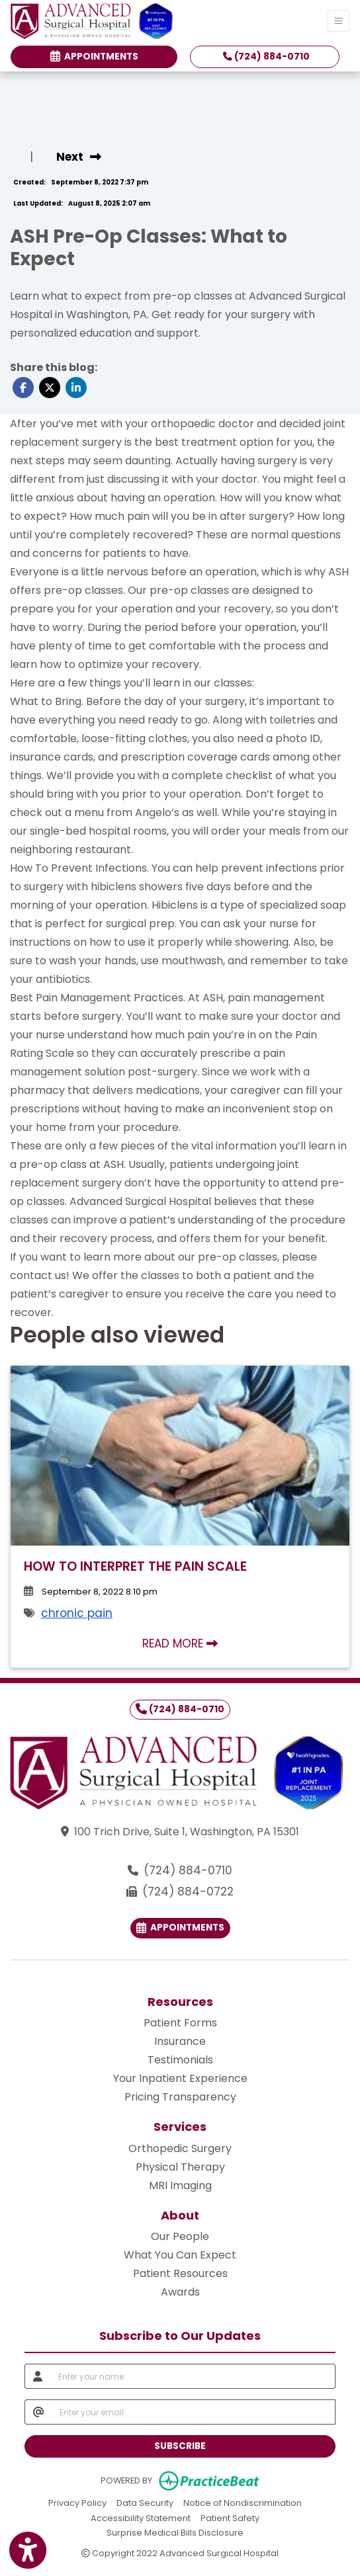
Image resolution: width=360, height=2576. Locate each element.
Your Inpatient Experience (180, 2078)
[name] (193, 2376)
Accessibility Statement (141, 2517)
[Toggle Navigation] (338, 21)
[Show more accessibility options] (27, 2551)
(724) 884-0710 (266, 56)
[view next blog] (78, 157)
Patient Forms (180, 2022)
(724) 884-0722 (188, 1891)
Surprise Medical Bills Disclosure (175, 2532)
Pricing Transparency (180, 2096)
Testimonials (180, 2059)
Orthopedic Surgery (180, 2148)
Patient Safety (230, 2517)
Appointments (180, 1927)
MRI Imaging (180, 2185)
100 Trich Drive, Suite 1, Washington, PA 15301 (186, 1831)
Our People (180, 2236)
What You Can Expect (180, 2255)
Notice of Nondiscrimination (242, 2502)
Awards (180, 2292)
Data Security (144, 2502)
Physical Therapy (180, 2167)
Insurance (180, 2041)
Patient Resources (180, 2273)
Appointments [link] (94, 56)
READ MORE (180, 1643)
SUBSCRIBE (180, 2446)
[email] (194, 2412)
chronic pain (76, 1613)
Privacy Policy (77, 2502)
